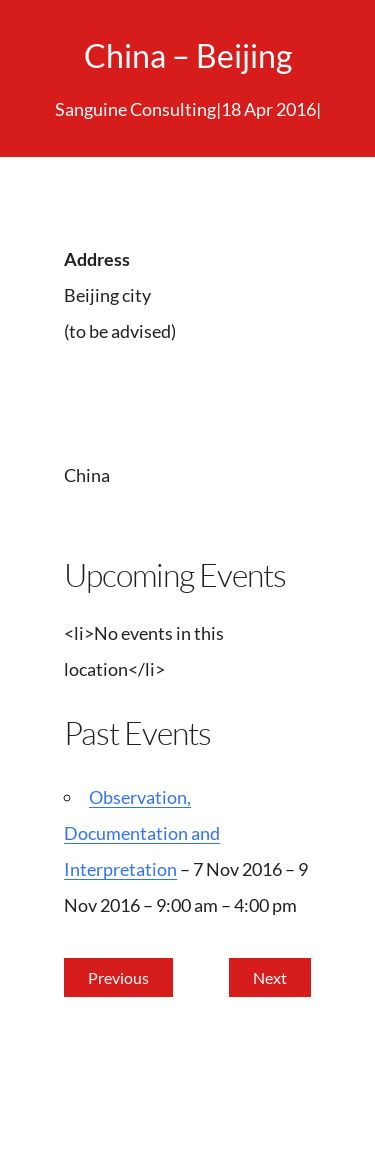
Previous (118, 977)
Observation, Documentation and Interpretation (142, 833)
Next (270, 977)
